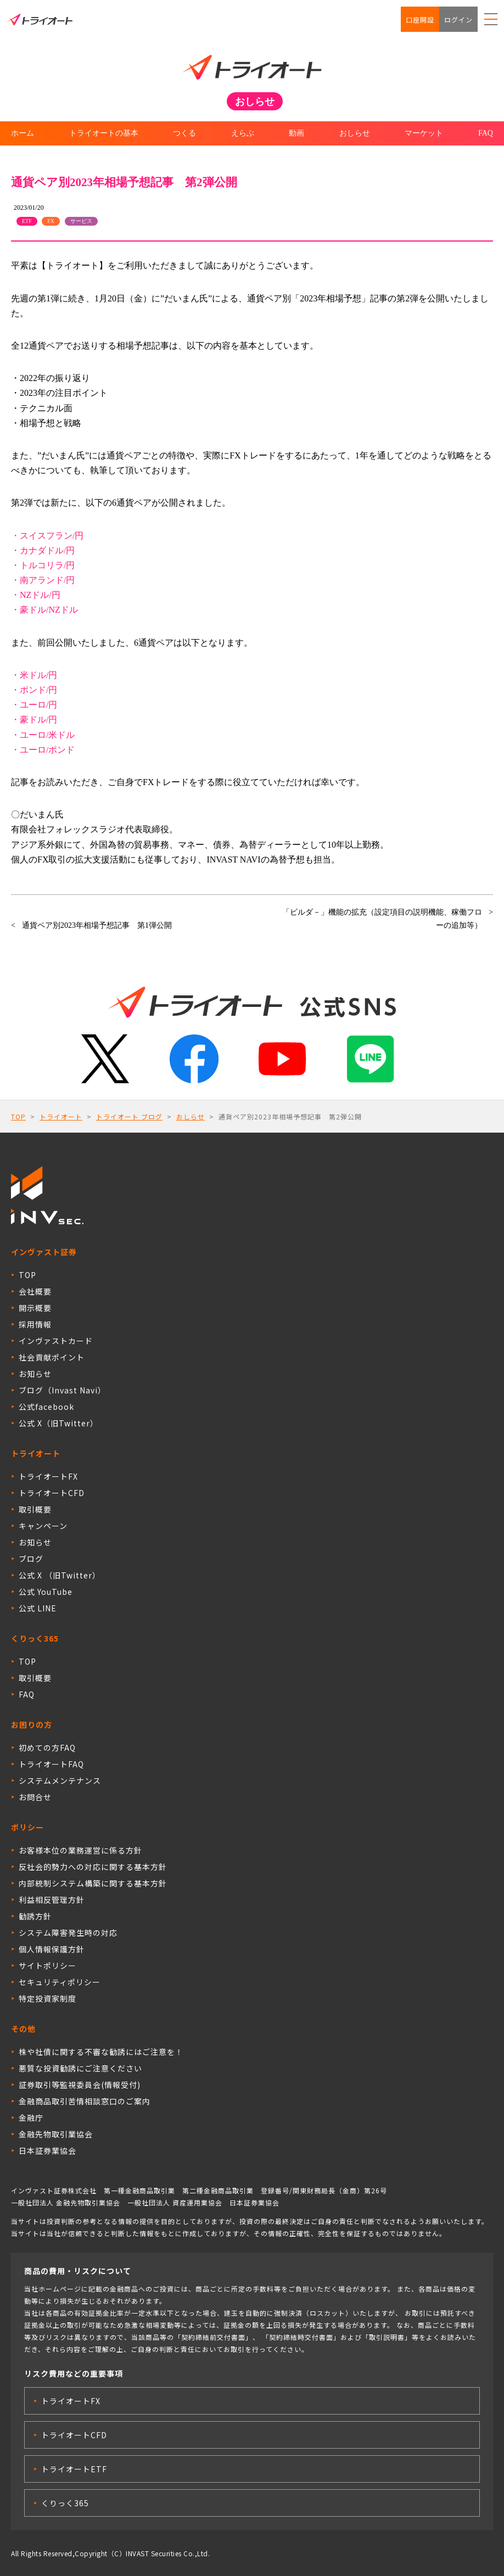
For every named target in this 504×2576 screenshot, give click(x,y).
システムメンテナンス (60, 1780)
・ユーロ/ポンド (43, 749)
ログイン (458, 19)
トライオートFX (48, 1476)
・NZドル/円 (35, 595)
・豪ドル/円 (34, 719)
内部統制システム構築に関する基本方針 (93, 1883)
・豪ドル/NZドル (44, 609)
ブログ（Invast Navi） (62, 1390)
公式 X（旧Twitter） (58, 1423)
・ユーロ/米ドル (43, 735)
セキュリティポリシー (59, 1981)
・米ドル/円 (34, 675)
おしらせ (354, 133)
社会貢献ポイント (52, 1357)
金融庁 (31, 2117)
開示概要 (35, 1307)
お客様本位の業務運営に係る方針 (80, 1850)
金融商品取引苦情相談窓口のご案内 (84, 2101)
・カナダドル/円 (43, 550)
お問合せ (35, 1796)
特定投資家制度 (47, 1998)
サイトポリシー (47, 1965)
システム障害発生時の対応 (68, 1932)
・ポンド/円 (34, 690)
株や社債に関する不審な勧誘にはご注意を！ (101, 2051)
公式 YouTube (45, 1591)
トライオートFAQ (51, 1764)
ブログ (31, 1558)
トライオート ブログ (129, 1116)
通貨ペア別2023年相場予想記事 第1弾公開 (97, 925)
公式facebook (46, 1406)
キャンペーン (43, 1525)
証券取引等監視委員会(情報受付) (80, 2084)
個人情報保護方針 (52, 1949)
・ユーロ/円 (34, 704)
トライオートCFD (52, 1492)
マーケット (424, 133)
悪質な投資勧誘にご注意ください (80, 2068)
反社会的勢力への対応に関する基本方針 (93, 1866)
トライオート (61, 1116)
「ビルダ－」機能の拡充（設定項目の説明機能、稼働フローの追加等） (382, 918)
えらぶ (242, 133)
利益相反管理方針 (52, 1899)
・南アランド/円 (43, 580)
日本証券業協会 (47, 2150)
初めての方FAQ (47, 1747)
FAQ (485, 133)
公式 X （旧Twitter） (59, 1575)
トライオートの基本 (103, 133)
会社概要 (35, 1291)
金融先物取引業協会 (56, 2134)
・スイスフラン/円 (47, 535)
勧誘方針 (35, 1916)
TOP (18, 1116)
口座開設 (420, 19)
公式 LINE (38, 1608)
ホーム (22, 133)
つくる (184, 133)
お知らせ (35, 1373)
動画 (296, 133)
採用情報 (35, 1324)
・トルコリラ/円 (43, 565)
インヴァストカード (56, 1340)
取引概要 (35, 1509)
